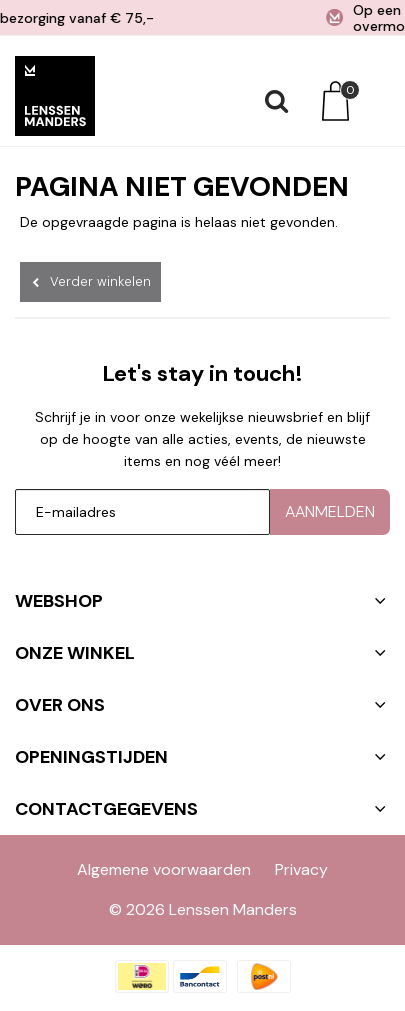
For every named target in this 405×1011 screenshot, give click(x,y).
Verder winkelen (100, 281)
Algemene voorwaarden (164, 869)
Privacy (301, 869)
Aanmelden (330, 511)
